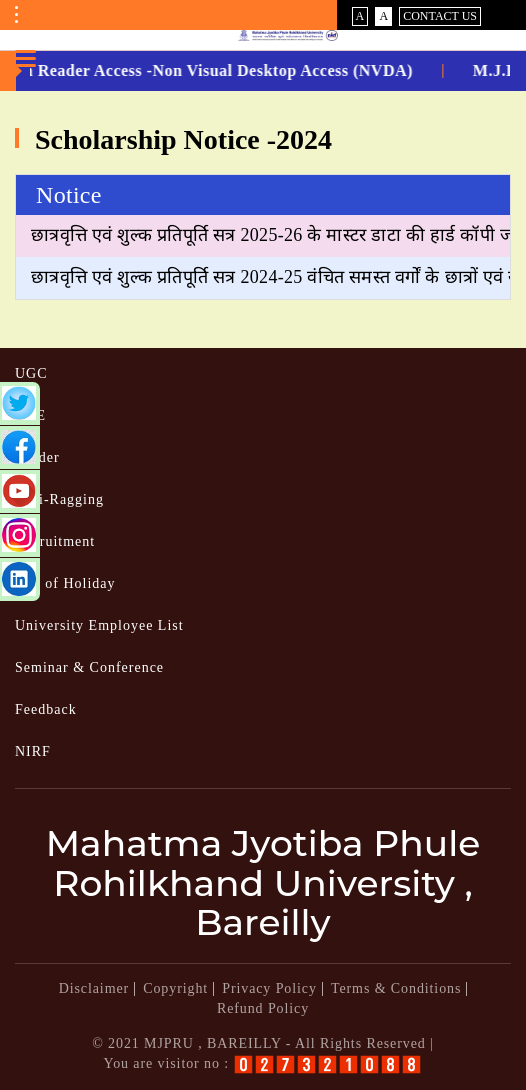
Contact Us (440, 16)
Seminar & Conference (89, 667)
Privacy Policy (269, 988)
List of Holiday (65, 583)
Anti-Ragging (59, 499)
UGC (31, 373)
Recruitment (55, 541)
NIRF (33, 751)
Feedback (46, 709)
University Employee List (99, 625)
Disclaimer (94, 988)
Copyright (175, 988)
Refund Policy (263, 1008)
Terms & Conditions (396, 988)
